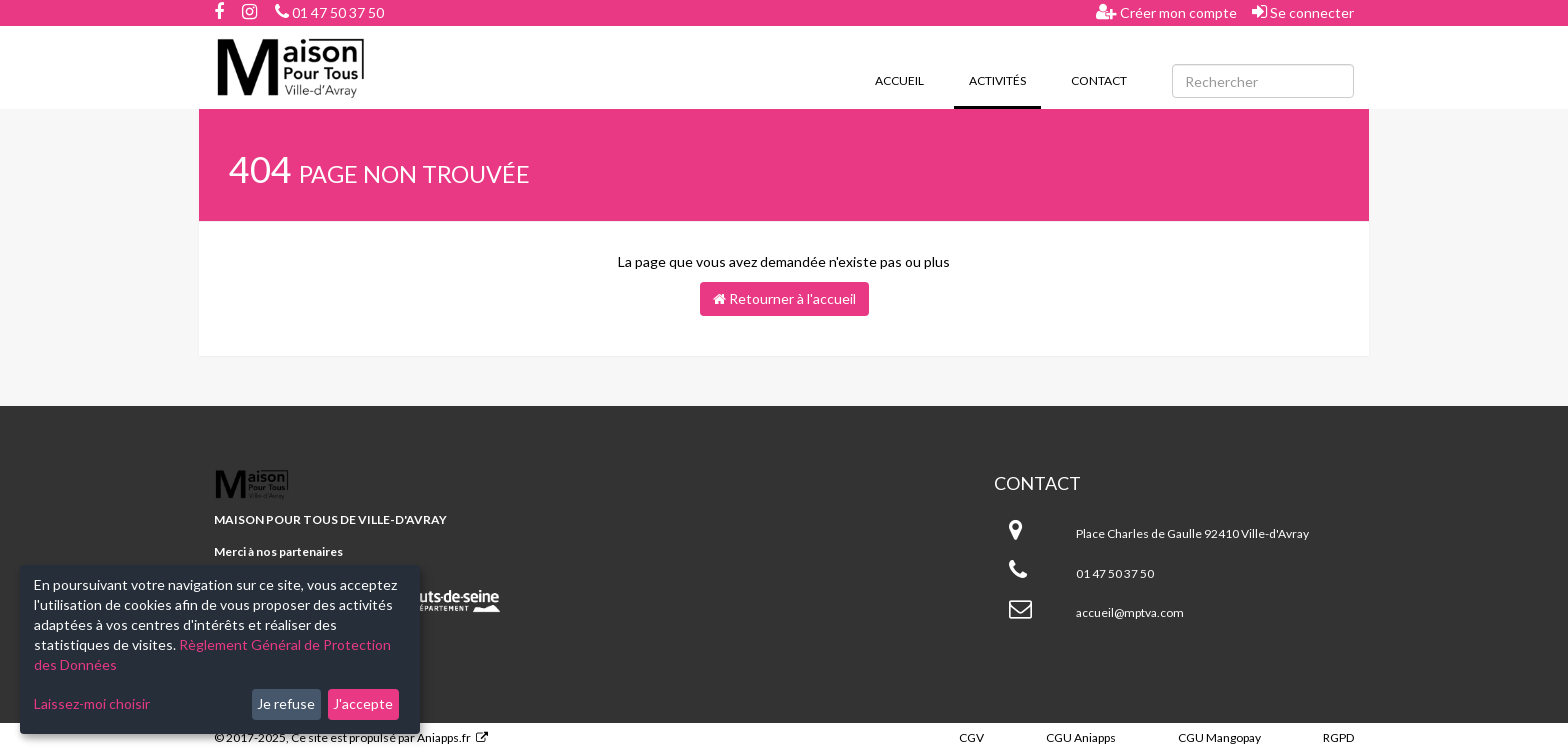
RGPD (1338, 737)
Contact (1099, 80)
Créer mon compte (1166, 12)
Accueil (899, 80)
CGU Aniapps (1081, 737)
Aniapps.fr (444, 737)
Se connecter (1303, 12)
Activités (1005, 79)
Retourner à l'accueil (784, 298)
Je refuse (286, 703)
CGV (971, 737)
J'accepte (363, 703)
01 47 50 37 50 (329, 12)
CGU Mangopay (1219, 737)
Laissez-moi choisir (92, 703)
